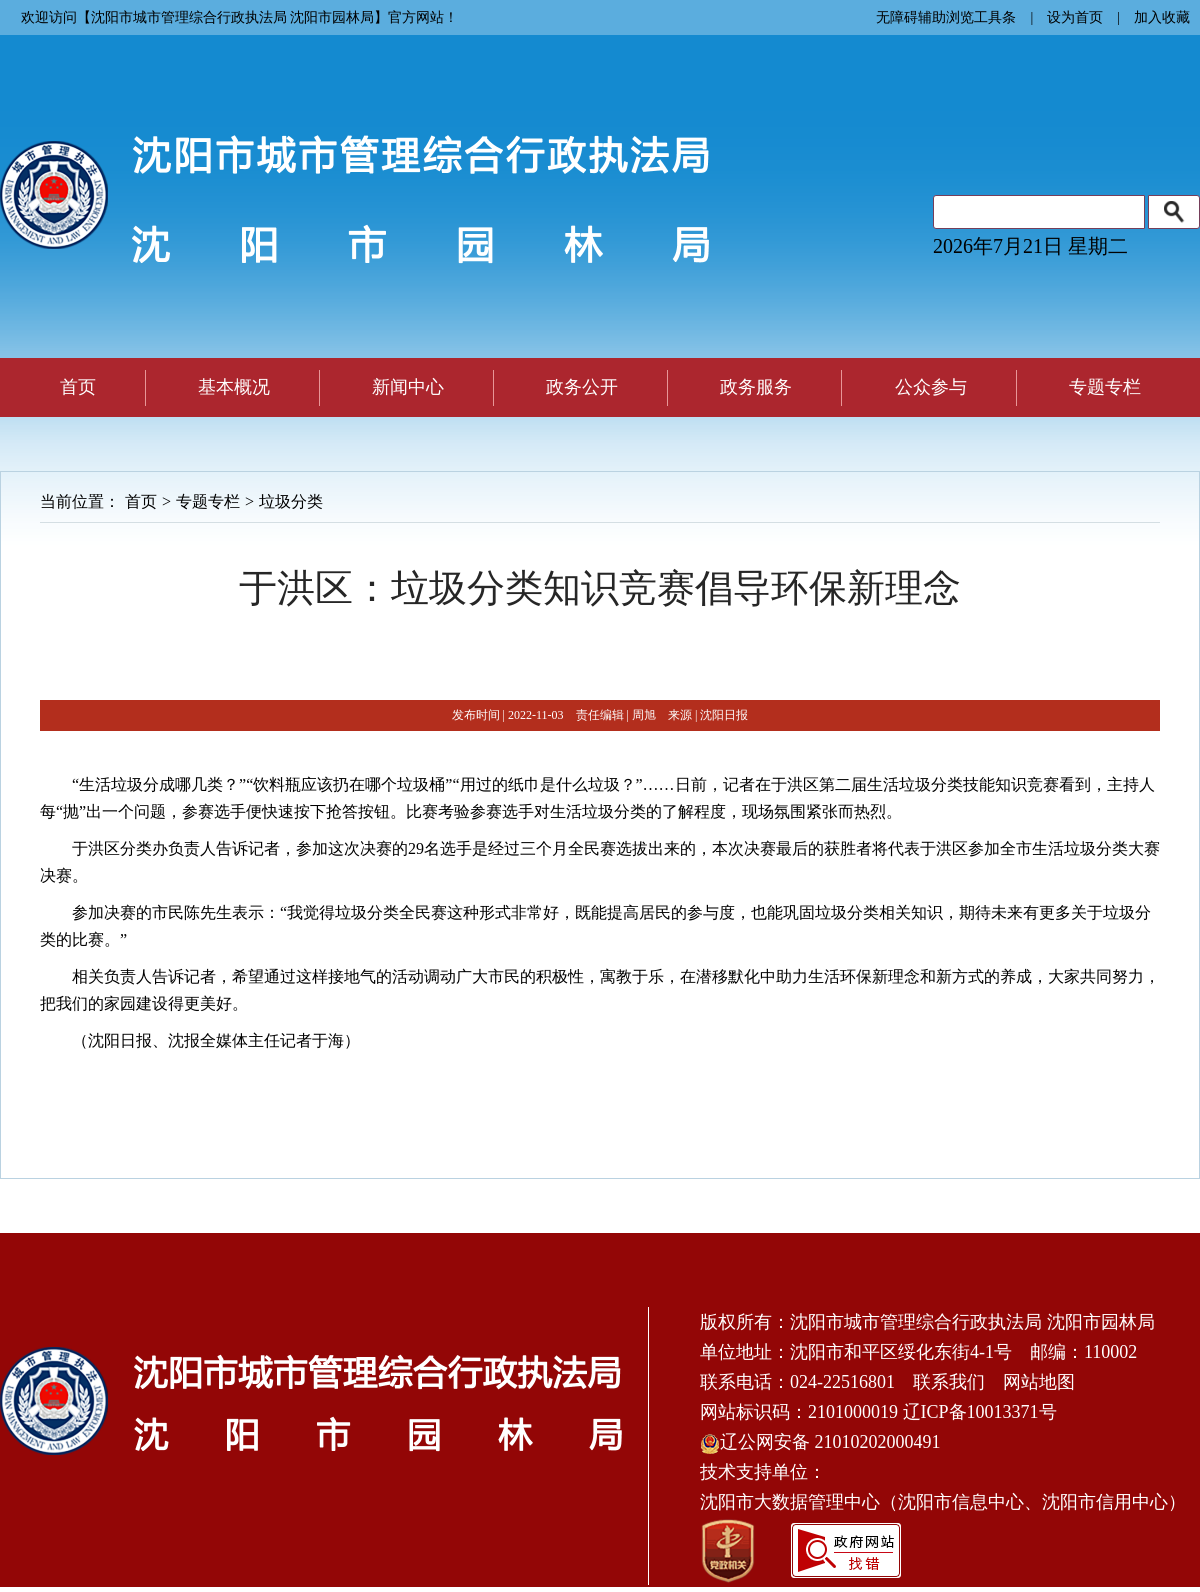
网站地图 (1039, 1382)
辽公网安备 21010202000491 (820, 1442)
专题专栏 (208, 501)
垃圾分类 (291, 501)
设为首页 (1075, 17)
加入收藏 (1162, 17)
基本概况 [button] (234, 387)
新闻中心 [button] (408, 387)
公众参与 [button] (931, 387)
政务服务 (756, 387)
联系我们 (949, 1382)
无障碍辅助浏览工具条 (946, 17)
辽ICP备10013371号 (980, 1412)
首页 (78, 387)
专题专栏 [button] (1105, 387)
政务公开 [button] (582, 387)
